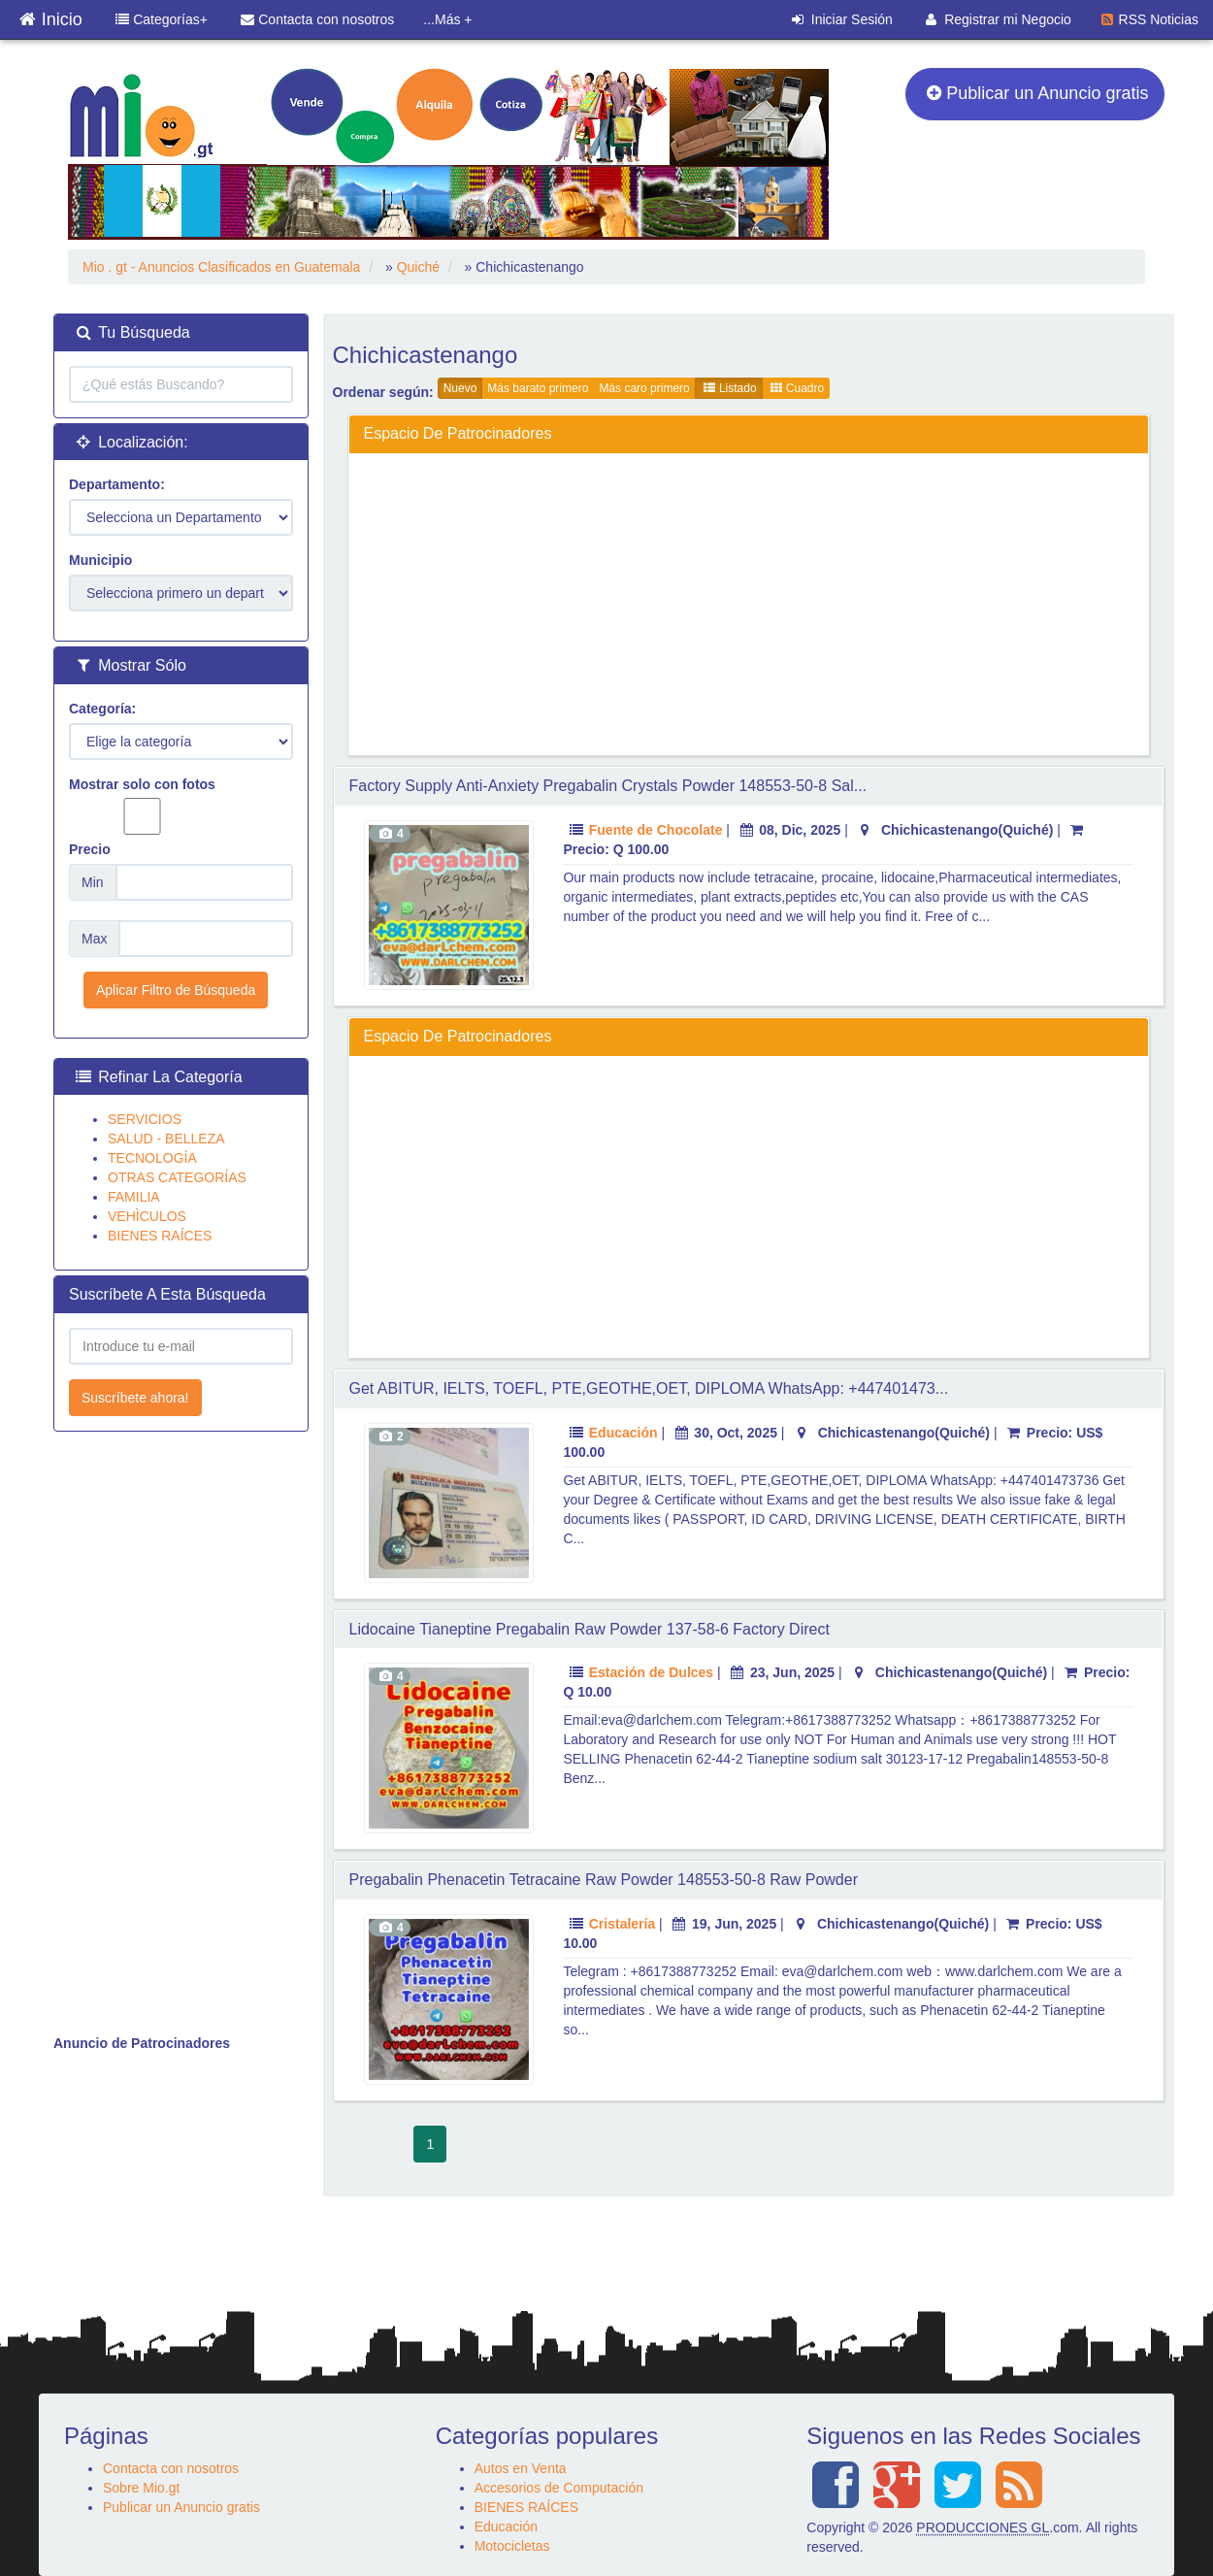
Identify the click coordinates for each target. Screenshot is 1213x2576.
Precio (90, 849)
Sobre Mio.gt (141, 2487)
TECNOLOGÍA (152, 1158)
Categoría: (102, 708)
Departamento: (117, 484)
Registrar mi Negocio (998, 19)
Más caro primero (644, 388)
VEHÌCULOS (147, 1216)
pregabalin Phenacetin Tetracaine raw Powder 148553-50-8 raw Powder (603, 1879)
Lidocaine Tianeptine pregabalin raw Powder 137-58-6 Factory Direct (589, 1629)
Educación (623, 1432)
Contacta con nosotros (317, 19)
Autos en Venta (521, 2468)
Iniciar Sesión (842, 19)
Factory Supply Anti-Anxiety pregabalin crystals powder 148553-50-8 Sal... (608, 785)
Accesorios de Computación (559, 2487)
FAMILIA (134, 1197)
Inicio (50, 14)
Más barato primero (537, 388)
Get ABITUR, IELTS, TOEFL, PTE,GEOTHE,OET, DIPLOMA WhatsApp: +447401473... (649, 1388)
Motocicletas (512, 2546)
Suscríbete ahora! (135, 1397)
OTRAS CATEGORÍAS (177, 1177)
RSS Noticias (1149, 19)
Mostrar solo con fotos (142, 805)
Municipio (100, 560)
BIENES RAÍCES (160, 1235)
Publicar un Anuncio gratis (1038, 93)
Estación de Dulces (651, 1672)
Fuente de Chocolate (656, 830)
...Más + (447, 19)
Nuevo (460, 388)
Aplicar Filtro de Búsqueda (175, 990)
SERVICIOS (144, 1119)
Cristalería (622, 1924)
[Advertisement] (749, 604)
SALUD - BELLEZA (166, 1138)
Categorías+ (161, 19)
